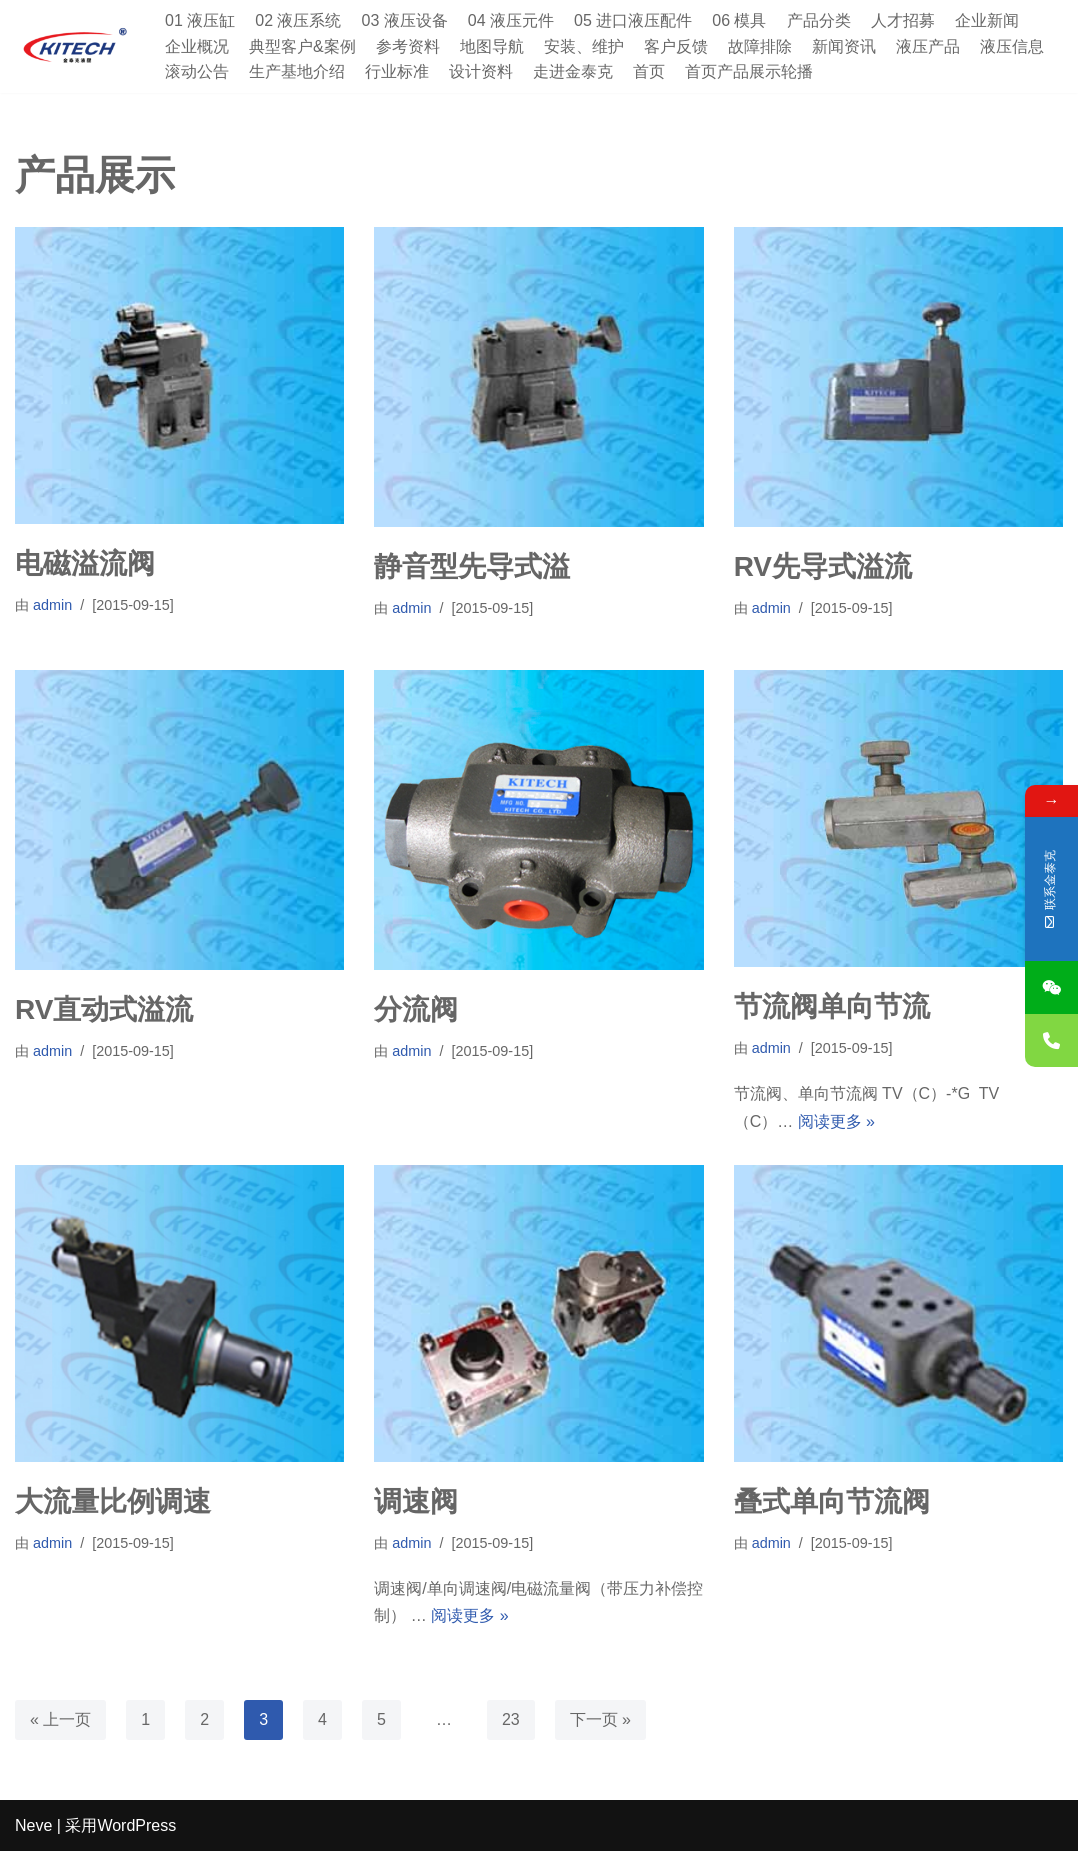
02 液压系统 (298, 20)
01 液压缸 (200, 20)
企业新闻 (987, 20)
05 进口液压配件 (633, 20)
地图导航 (492, 46)
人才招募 (903, 20)
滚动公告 (197, 71)
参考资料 (408, 46)
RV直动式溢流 (104, 1009)
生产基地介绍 (297, 71)
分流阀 (416, 1009)
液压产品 (928, 46)
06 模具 (739, 20)
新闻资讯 (844, 46)
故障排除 (760, 46)
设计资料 (481, 71)
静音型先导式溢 (472, 566)
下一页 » (600, 1719)
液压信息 (1012, 46)
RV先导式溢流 (823, 566)
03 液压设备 (405, 20)
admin (52, 605)
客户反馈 (676, 46)
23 (511, 1719)
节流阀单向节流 (832, 1006)
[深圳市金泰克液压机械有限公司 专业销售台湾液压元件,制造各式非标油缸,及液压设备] (75, 46)
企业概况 (197, 46)
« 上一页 (60, 1719)
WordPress (136, 1825)
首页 (649, 71)
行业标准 (397, 71)
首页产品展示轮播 (749, 71)
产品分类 (819, 20)
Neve (33, 1825)
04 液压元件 (511, 20)
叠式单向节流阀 (832, 1501)
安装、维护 (584, 46)
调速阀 (416, 1501)
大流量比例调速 (113, 1501)
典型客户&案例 (302, 46)
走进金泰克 (573, 71)
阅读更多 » (836, 1121)
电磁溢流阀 (85, 563)
